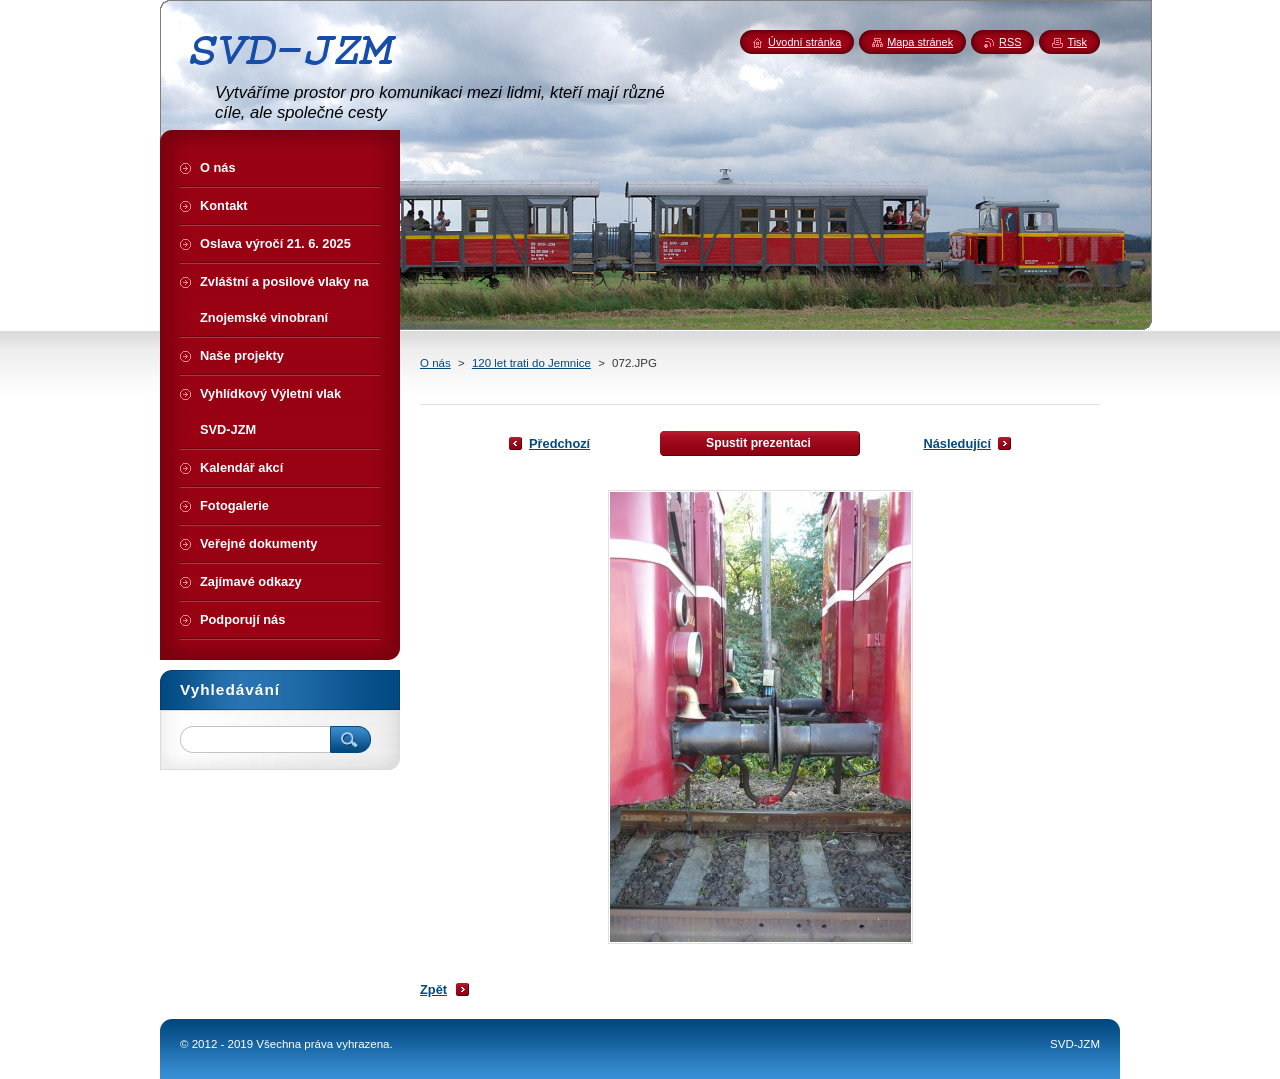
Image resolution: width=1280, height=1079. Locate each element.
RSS (1010, 42)
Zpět (433, 989)
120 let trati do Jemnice (531, 363)
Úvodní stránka (804, 42)
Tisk (1077, 42)
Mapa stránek (920, 42)
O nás (435, 363)
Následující (957, 443)
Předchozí (559, 443)
